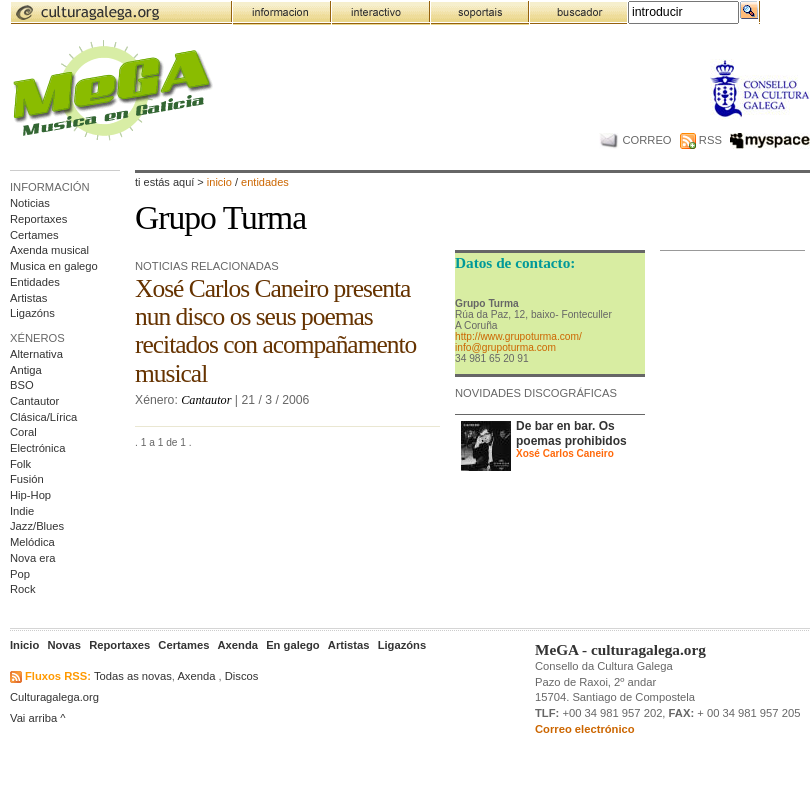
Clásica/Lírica (43, 417)
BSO (22, 385)
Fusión (27, 479)
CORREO (635, 140)
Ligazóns (32, 313)
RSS (701, 140)
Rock (23, 589)
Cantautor (34, 401)
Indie (22, 511)
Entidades (35, 282)
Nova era (32, 558)
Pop (20, 574)
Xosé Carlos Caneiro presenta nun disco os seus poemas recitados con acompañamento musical (275, 330)
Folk (20, 464)
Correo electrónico (585, 729)
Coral (23, 432)
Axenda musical (49, 250)
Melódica (32, 542)
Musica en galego (54, 266)
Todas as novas (133, 676)
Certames (34, 235)
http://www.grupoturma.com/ (518, 336)
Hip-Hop (30, 495)
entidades (265, 182)
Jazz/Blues (37, 526)
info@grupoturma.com (505, 347)
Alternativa (36, 354)
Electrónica (37, 448)
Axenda (196, 676)
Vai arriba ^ (38, 718)
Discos (242, 676)
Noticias (30, 203)
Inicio (219, 182)
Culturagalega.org (54, 697)
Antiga (26, 370)
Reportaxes (38, 219)
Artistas (28, 298)
